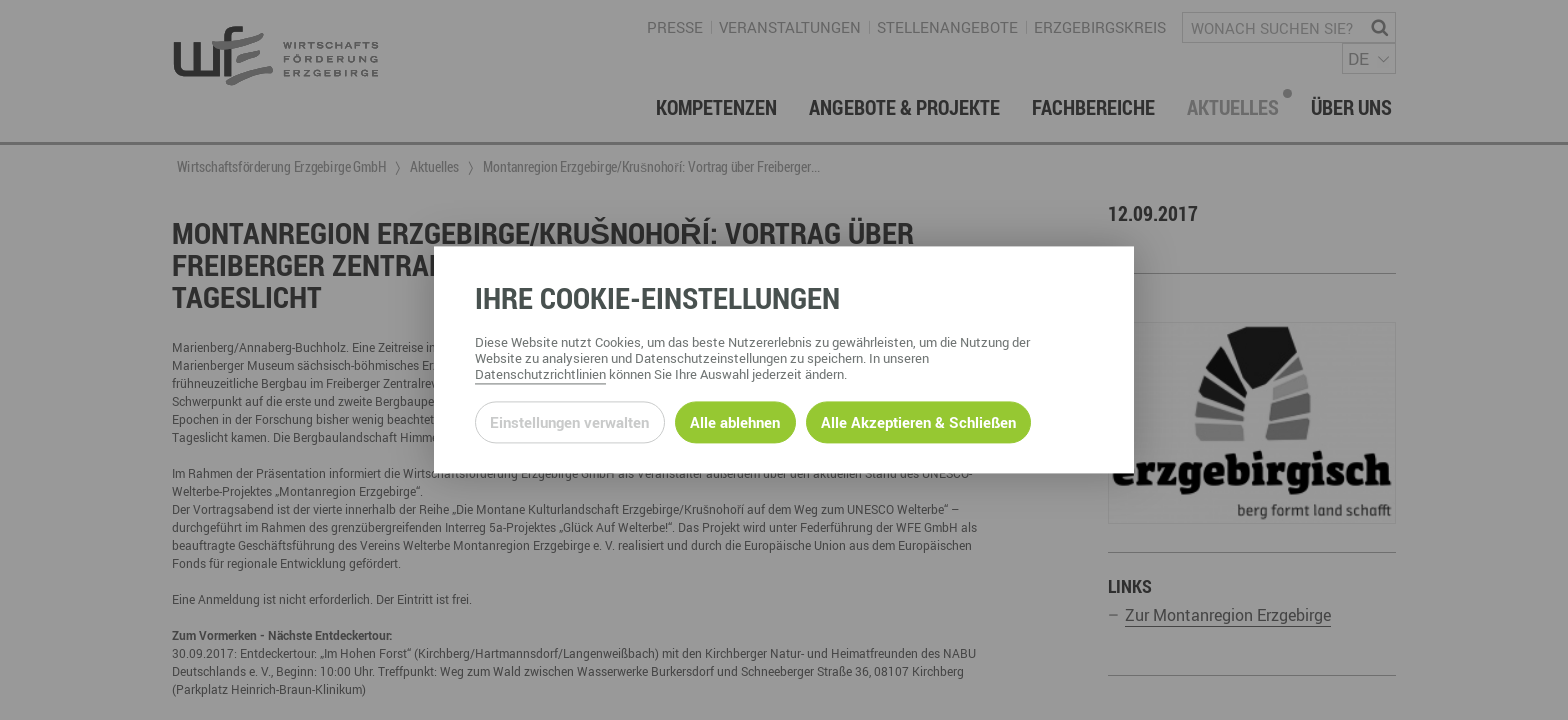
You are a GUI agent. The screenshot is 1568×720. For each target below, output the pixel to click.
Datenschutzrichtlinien (540, 375)
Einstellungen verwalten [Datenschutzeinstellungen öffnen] (569, 422)
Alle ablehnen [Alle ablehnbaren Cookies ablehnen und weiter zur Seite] (735, 422)
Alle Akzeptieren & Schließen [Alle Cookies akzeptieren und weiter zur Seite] (918, 422)
